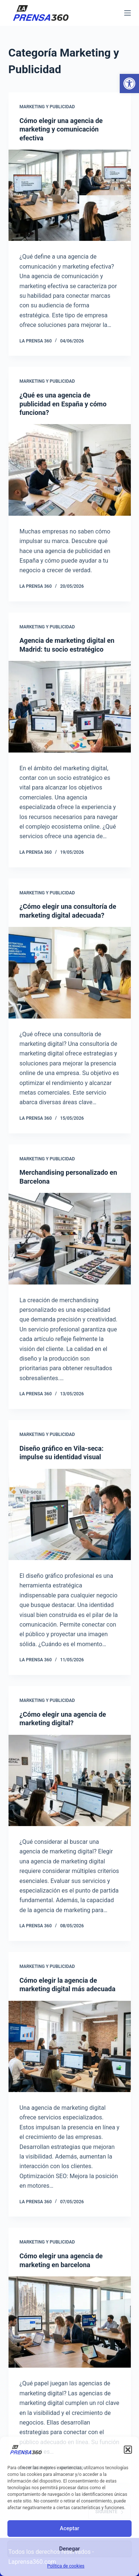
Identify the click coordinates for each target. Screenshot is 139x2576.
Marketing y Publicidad (47, 106)
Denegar (69, 2548)
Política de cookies (66, 2566)
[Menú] (127, 13)
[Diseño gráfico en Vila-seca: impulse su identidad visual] (70, 1514)
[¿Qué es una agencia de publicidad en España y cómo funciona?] (70, 470)
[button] (129, 83)
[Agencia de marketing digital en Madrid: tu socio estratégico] (70, 707)
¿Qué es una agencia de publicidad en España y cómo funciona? (63, 403)
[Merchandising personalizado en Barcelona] (70, 1238)
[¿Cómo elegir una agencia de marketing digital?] (70, 1780)
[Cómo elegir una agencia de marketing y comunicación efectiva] (70, 195)
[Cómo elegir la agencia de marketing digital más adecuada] (70, 2046)
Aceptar (69, 2528)
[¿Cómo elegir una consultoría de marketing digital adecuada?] (70, 973)
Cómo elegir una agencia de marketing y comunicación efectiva (61, 129)
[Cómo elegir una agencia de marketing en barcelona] (70, 2322)
